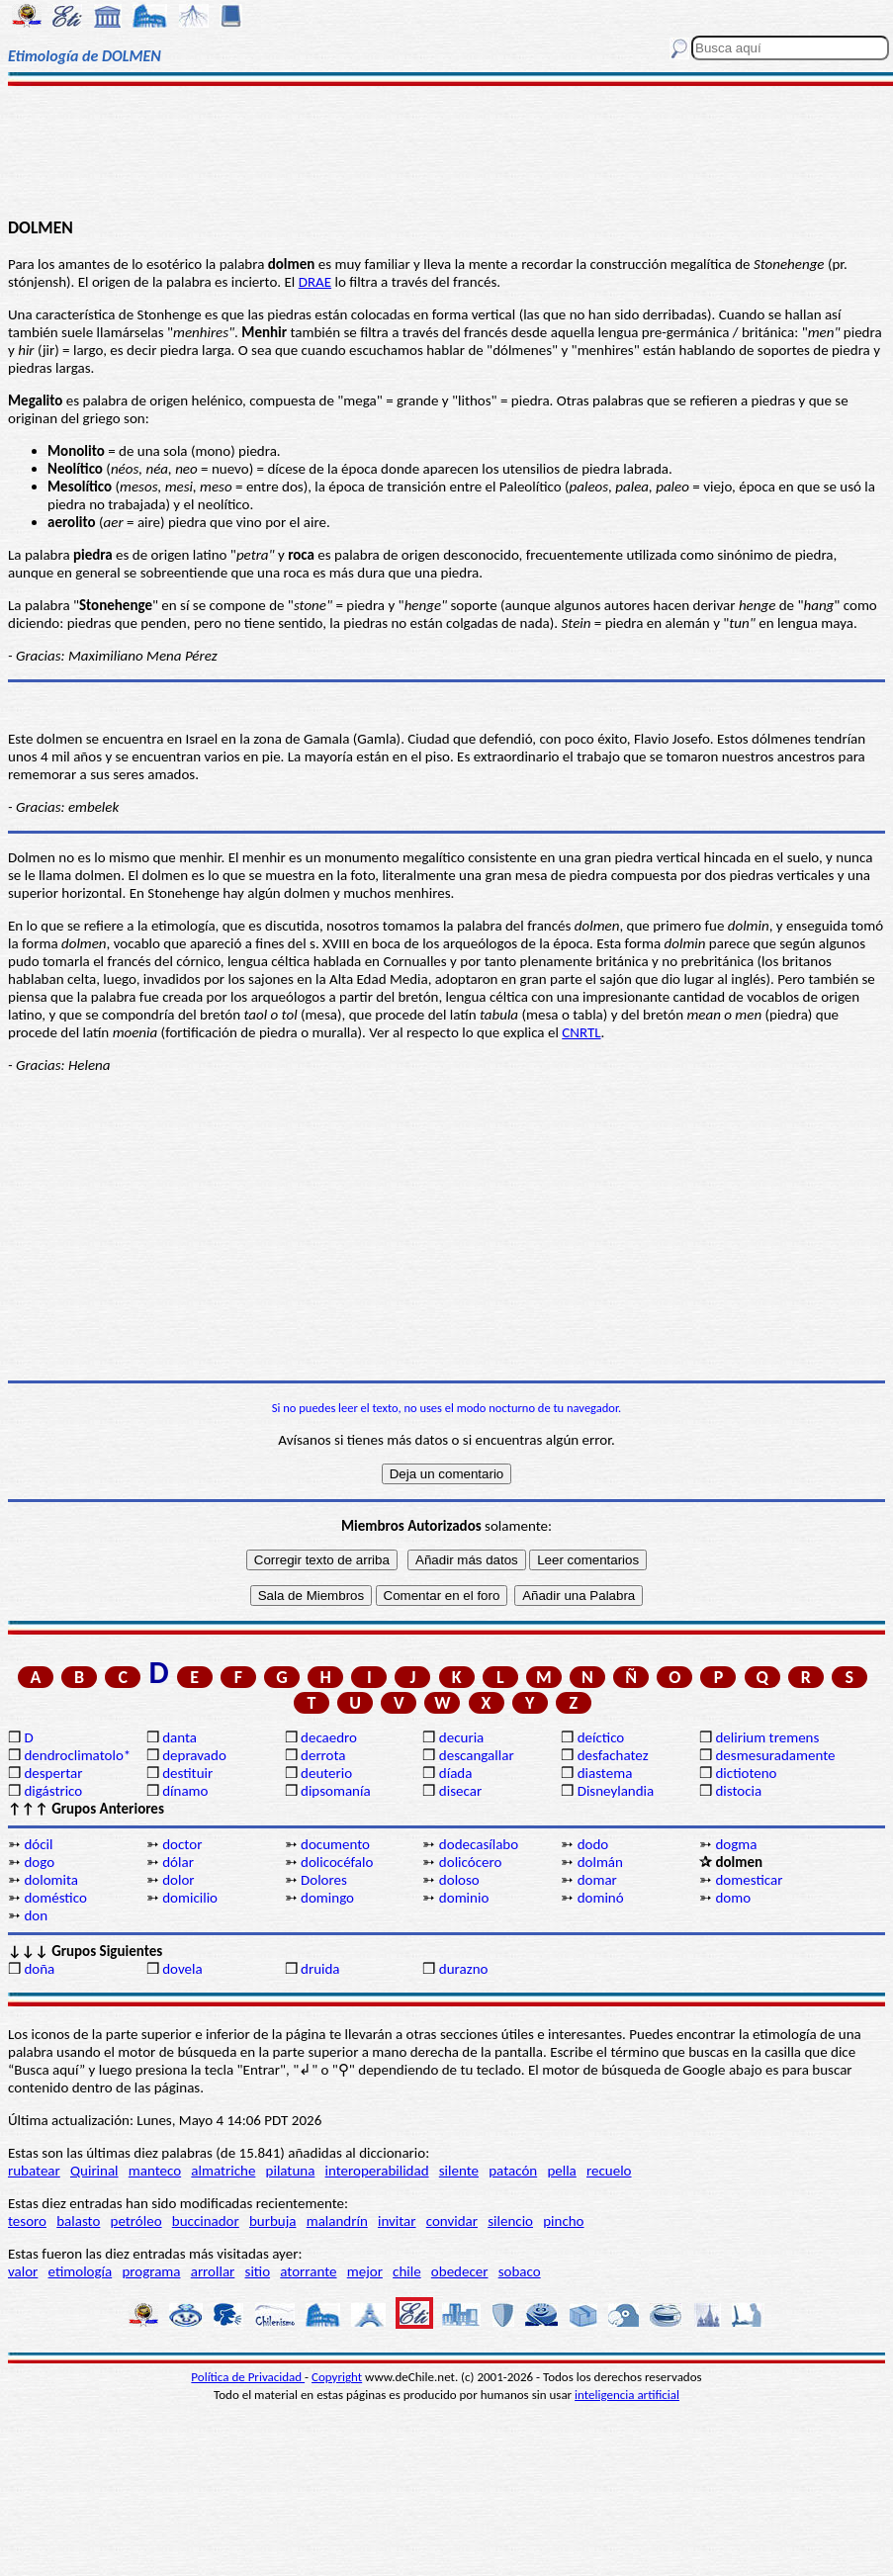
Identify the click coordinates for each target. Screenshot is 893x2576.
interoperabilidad (377, 2170)
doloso (459, 1880)
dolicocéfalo (337, 1862)
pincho (563, 2221)
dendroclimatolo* (77, 1755)
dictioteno (745, 1773)
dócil (38, 1844)
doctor (182, 1844)
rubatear (34, 2170)
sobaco (519, 2271)
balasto (78, 2221)
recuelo (609, 2170)
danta (179, 1737)
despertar (53, 1773)
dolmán (600, 1862)
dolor (178, 1880)
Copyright (337, 2376)
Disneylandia (616, 1791)
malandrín (337, 2221)
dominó (601, 1898)
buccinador (205, 2221)
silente (459, 2170)
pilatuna (290, 2170)
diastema (605, 1773)
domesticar (748, 1880)
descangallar (476, 1755)
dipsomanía (336, 1791)
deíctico (601, 1737)
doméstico (55, 1898)
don (35, 1915)
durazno (464, 1969)
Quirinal (94, 2170)
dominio (464, 1898)
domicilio (190, 1898)
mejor (365, 2271)
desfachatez (613, 1755)
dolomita (51, 1880)
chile (407, 2271)
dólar (178, 1862)
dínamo (185, 1791)
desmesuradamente (774, 1755)
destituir (187, 1773)
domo (733, 1898)
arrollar (213, 2271)
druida (320, 1969)
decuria (461, 1737)
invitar (397, 2221)
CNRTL (581, 1032)
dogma (736, 1844)
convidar (452, 2221)
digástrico (53, 1791)
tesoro (27, 2221)
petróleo (136, 2221)
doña (39, 1969)
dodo (593, 1844)
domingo (327, 1898)
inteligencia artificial (627, 2394)
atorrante (308, 2271)
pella (561, 2170)
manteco (155, 2170)
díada (456, 1773)
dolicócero (470, 1862)
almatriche (223, 2170)
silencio (510, 2221)
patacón (513, 2170)
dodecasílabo (478, 1844)
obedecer (460, 2271)
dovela (182, 1969)
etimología (80, 2271)
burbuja (273, 2221)
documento (335, 1844)
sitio (258, 2271)
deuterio (326, 1773)
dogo (39, 1862)
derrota (323, 1755)
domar (597, 1880)
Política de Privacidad (248, 2376)
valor (23, 2271)
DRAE (315, 282)
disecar (460, 1791)
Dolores (324, 1880)
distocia (738, 1791)
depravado (194, 1755)
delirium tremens (767, 1737)
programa (151, 2271)
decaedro (329, 1737)
